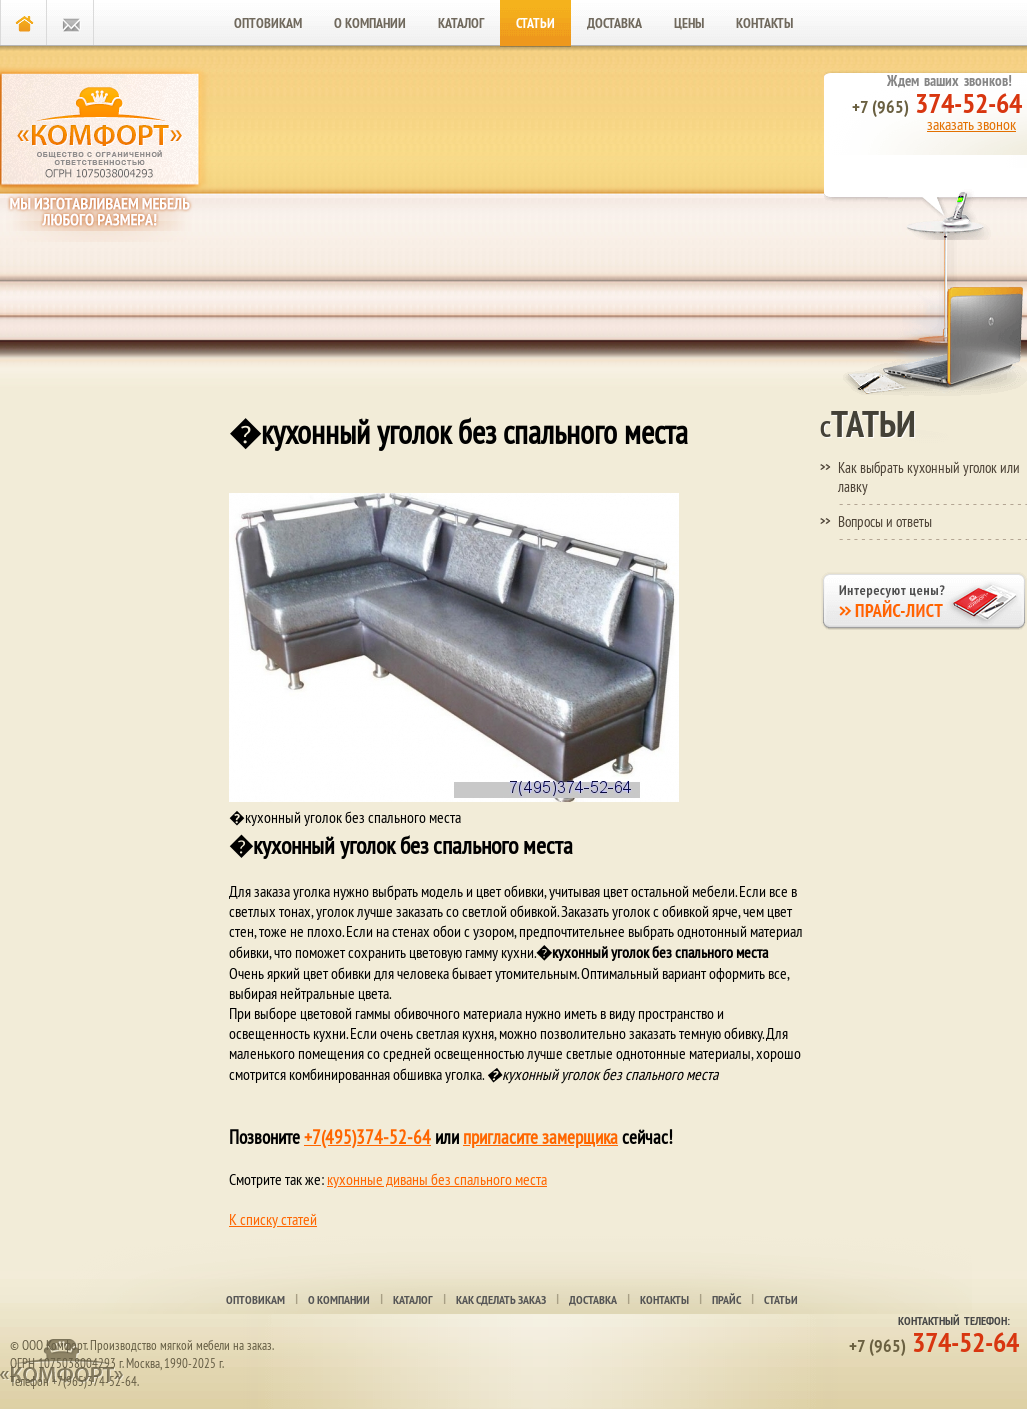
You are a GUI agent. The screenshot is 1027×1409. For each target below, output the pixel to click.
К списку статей (273, 1219)
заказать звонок (971, 124)
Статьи (535, 23)
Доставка (614, 23)
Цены (689, 23)
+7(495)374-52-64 (367, 1137)
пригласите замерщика (540, 1137)
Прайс (726, 1300)
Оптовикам (268, 23)
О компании (370, 23)
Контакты (764, 23)
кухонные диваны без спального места (437, 1179)
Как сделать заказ (501, 1300)
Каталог (461, 23)
